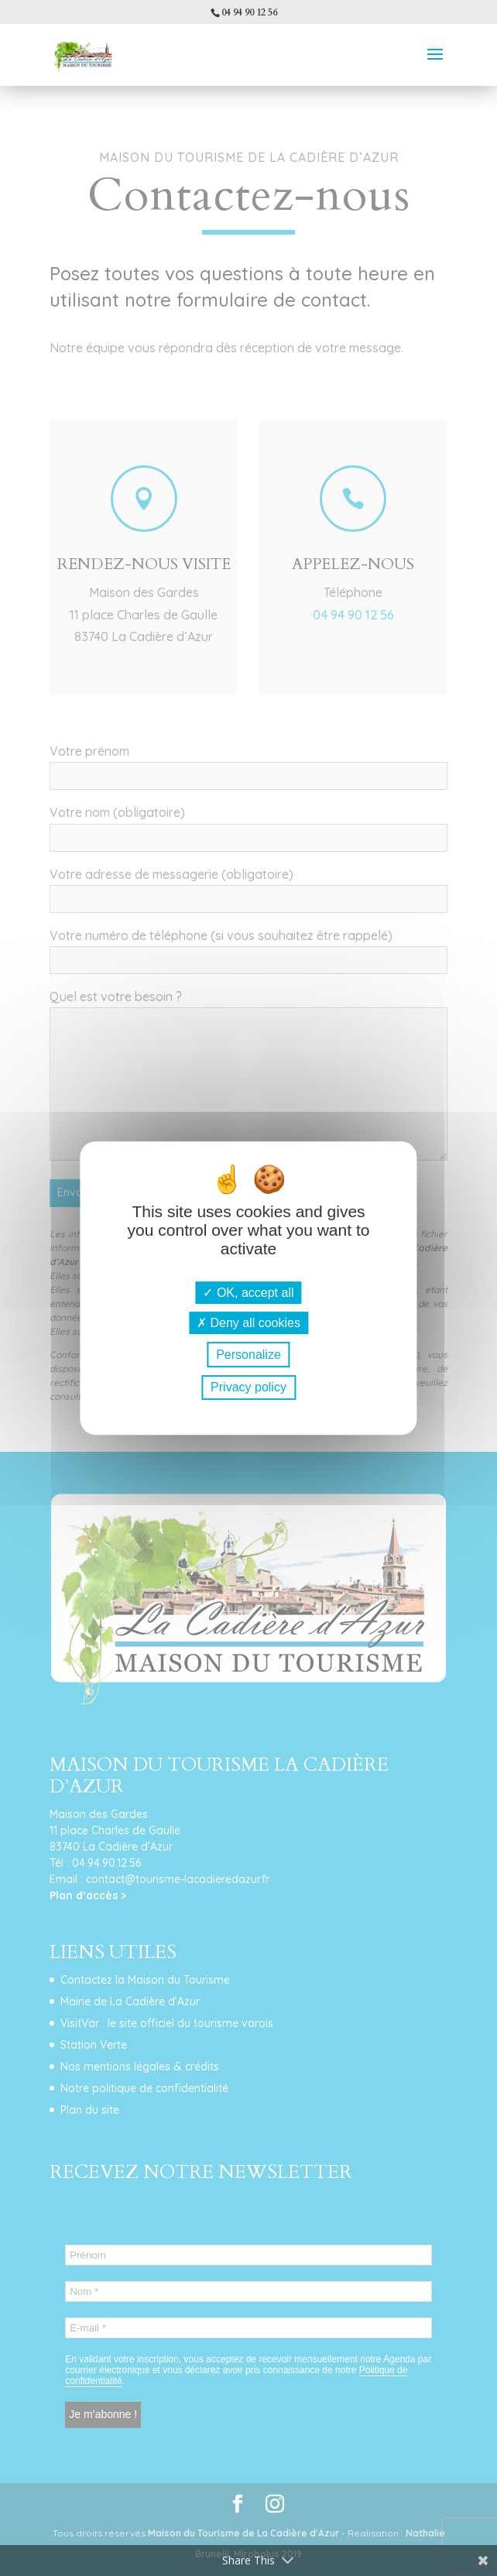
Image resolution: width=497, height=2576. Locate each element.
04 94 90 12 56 (249, 12)
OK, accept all (248, 1292)
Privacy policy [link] (248, 1387)
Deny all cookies (248, 1322)
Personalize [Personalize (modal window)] (248, 1354)
